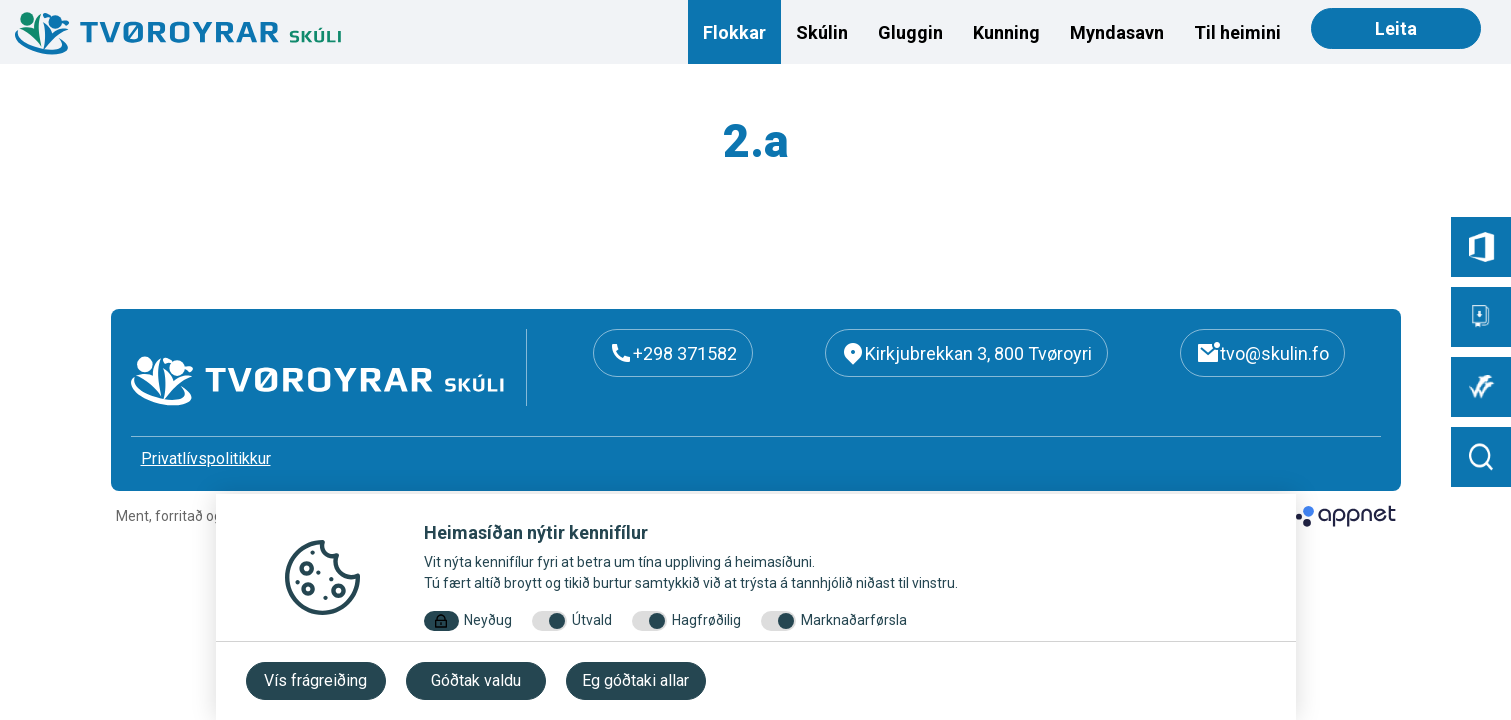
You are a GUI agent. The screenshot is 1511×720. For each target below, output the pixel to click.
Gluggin (910, 32)
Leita (1396, 28)
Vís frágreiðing (315, 680)
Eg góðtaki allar (635, 680)
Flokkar (734, 32)
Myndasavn (1117, 32)
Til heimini (1237, 32)
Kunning (1006, 32)
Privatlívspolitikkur (206, 458)
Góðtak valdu (476, 680)
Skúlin (822, 32)
